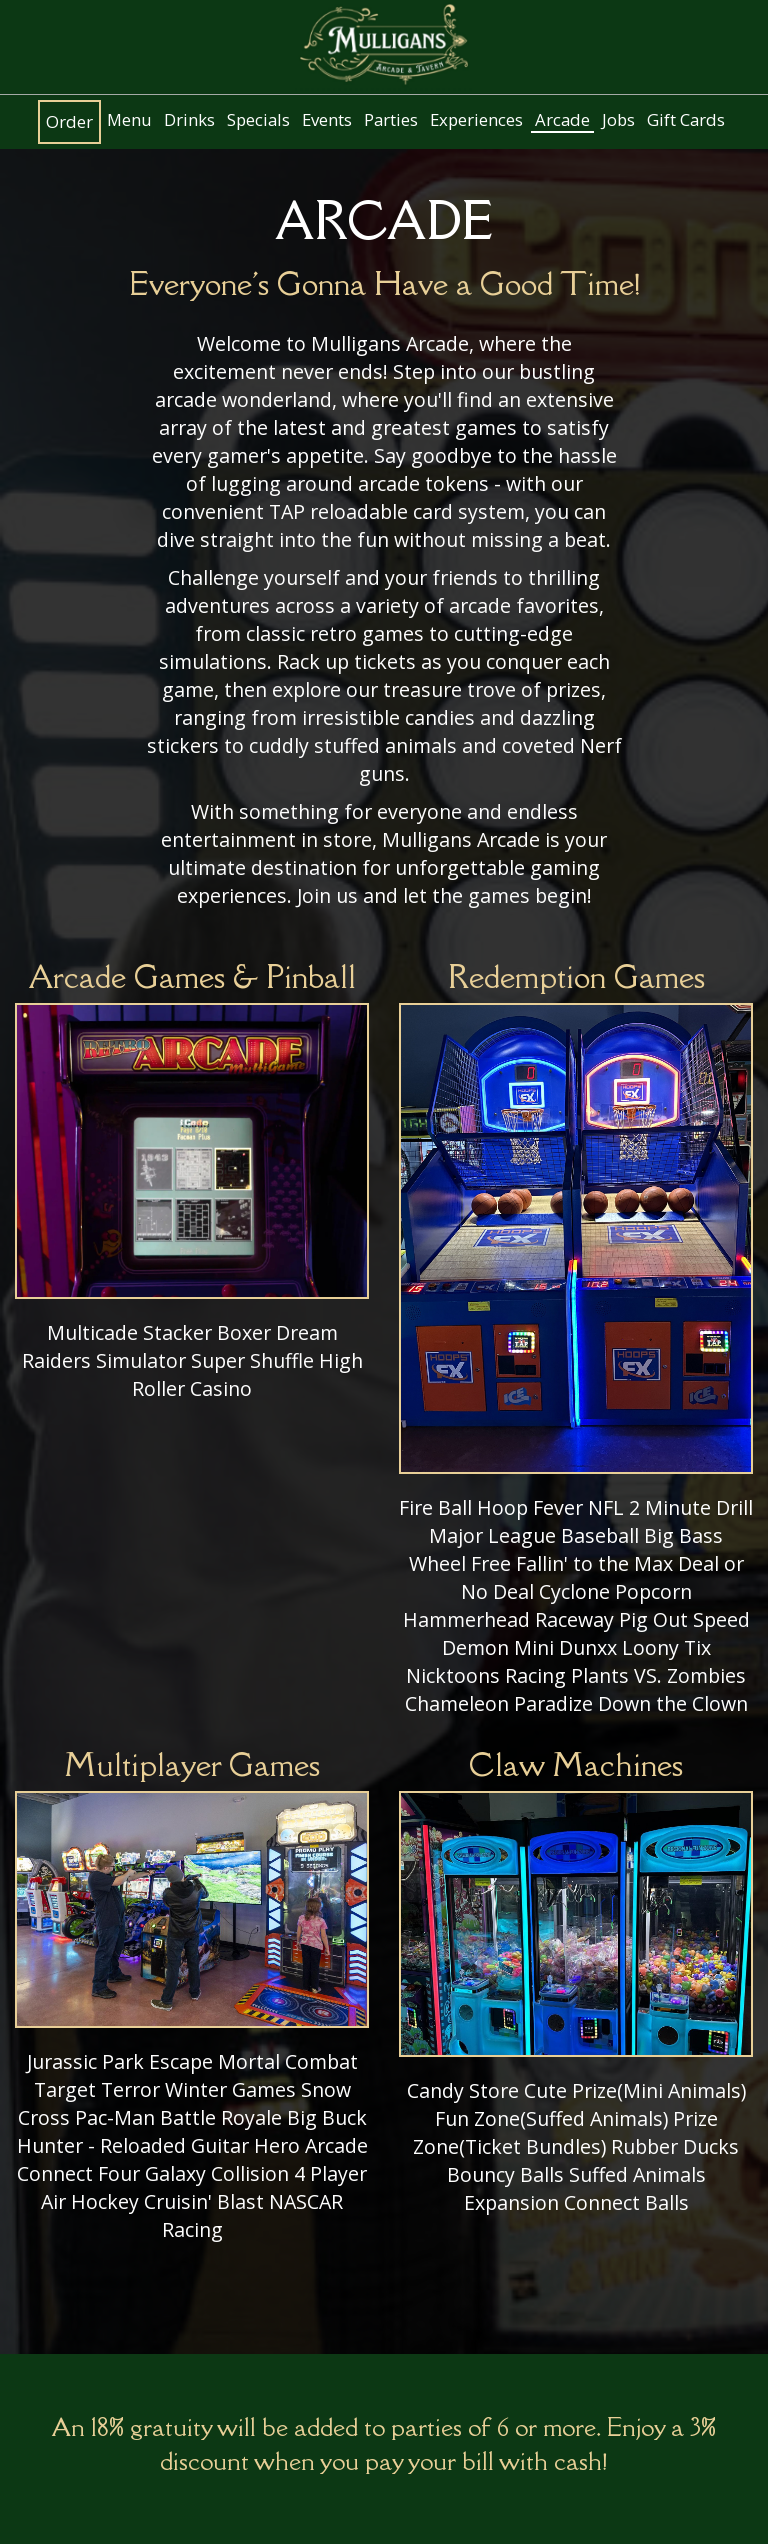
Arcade (562, 120)
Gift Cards (686, 120)
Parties (391, 120)
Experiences (476, 120)
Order (69, 122)
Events (327, 120)
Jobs (618, 120)
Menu (129, 120)
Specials (258, 120)
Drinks (189, 120)
